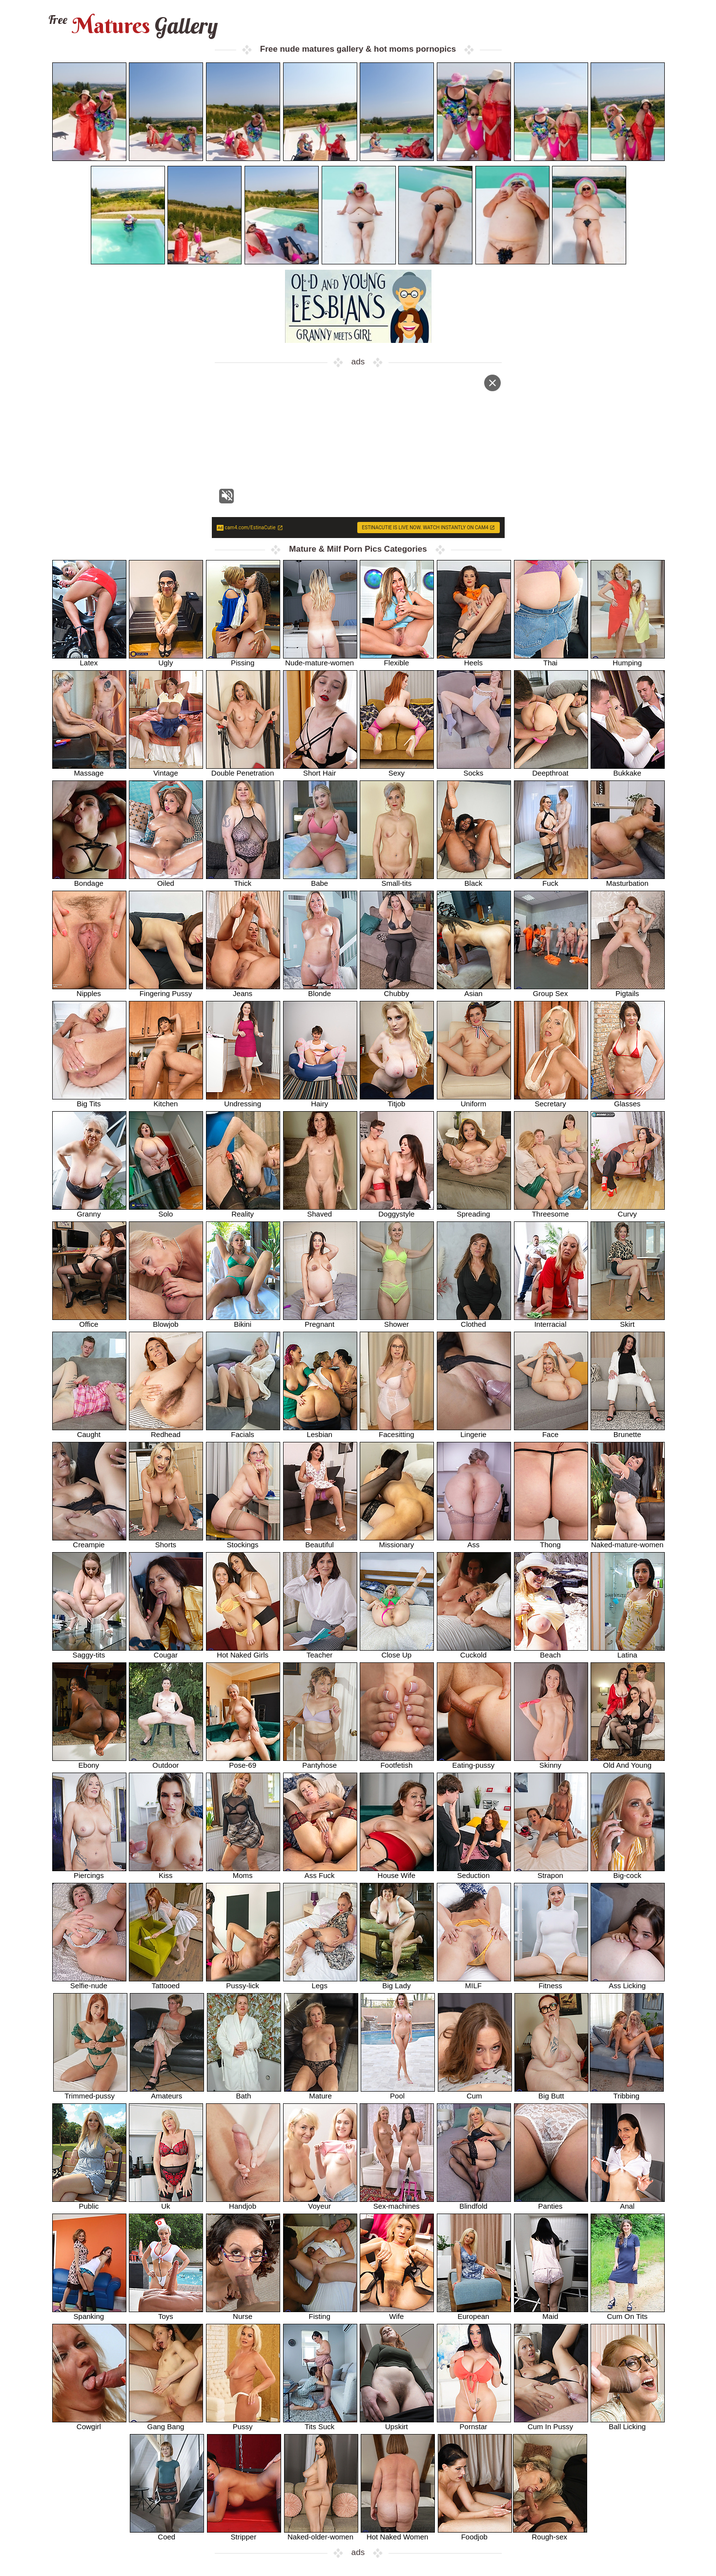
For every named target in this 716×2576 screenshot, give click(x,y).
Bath (244, 2092)
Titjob (397, 1100)
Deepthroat (551, 769)
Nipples (89, 990)
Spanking (89, 2312)
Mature (321, 2092)
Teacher (320, 1651)
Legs (320, 1982)
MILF (474, 1982)
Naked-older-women (321, 2533)
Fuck (551, 879)
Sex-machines (397, 2202)
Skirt (628, 1320)
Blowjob (166, 1320)
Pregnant (320, 1320)
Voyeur (320, 2202)
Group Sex (551, 990)
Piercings (89, 1871)
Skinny (551, 1761)
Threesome (551, 1210)
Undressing (243, 1100)
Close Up (397, 1651)
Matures (132, 25)
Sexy (397, 769)
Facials (243, 1430)
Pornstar (474, 2423)
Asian (474, 990)
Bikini (243, 1320)
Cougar (166, 1651)
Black (474, 879)
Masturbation (628, 879)
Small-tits (397, 879)
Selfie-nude (89, 1982)
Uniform (474, 1100)
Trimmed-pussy (90, 2092)
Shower (397, 1320)
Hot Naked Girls (243, 1651)
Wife (397, 2312)
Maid (551, 2312)
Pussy (243, 2423)
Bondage (89, 879)
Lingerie (474, 1430)
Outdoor (166, 1761)
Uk (166, 2202)
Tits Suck (320, 2423)
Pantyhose (320, 1761)
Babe (320, 879)
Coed (167, 2533)
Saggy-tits (89, 1651)
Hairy (320, 1100)
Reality (243, 1210)
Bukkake (628, 769)
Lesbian (320, 1430)
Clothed (474, 1320)
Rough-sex (550, 2533)
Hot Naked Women (398, 2533)
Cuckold (474, 1651)
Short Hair (320, 769)
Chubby (397, 990)
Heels (474, 659)
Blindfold (474, 2202)
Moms (243, 1871)
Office (89, 1320)
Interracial (551, 1320)
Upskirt (397, 2423)
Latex (89, 659)
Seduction (474, 1871)
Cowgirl (89, 2423)
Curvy (628, 1210)
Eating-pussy (474, 1761)
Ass (474, 1541)
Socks (474, 769)
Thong (551, 1541)
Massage (89, 769)
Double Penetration (243, 769)
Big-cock (628, 1871)
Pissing (243, 659)
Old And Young (628, 1761)
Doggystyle (397, 1210)
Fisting (320, 2312)
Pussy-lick (243, 1982)
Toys (166, 2312)
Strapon (551, 1871)
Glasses (628, 1100)
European (474, 2312)
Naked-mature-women (628, 1541)
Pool (398, 2092)
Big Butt (551, 2092)
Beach (551, 1651)
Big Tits (89, 1100)
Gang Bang (166, 2423)
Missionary (397, 1541)
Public (89, 2202)
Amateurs (167, 2092)
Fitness (551, 1982)
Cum (475, 2092)
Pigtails (628, 990)
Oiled (166, 879)
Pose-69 (243, 1761)
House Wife (397, 1871)
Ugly (166, 659)
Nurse (243, 2312)
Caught (89, 1430)
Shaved (320, 1210)
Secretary (551, 1100)
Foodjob (475, 2533)
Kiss (166, 1871)
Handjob (243, 2202)
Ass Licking (628, 1982)
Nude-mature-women (320, 659)
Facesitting (397, 1430)
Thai (551, 659)
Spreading (474, 1210)
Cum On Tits (628, 2312)
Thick (243, 879)
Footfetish (397, 1761)
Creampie (89, 1541)
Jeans (243, 990)
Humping (628, 659)
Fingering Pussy (166, 990)
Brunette (628, 1430)
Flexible (397, 659)
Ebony (89, 1761)
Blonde (320, 990)
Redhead (166, 1430)
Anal (628, 2202)
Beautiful (320, 1541)
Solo (166, 1210)
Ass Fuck (320, 1871)
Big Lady (397, 1982)
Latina (628, 1651)
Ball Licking (628, 2423)
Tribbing (627, 2092)
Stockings (243, 1541)
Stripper (244, 2533)
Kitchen (166, 1100)
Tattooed (166, 1982)
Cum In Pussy (551, 2423)
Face (551, 1430)
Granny (89, 1210)
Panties (551, 2202)
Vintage (166, 769)
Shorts (166, 1541)
